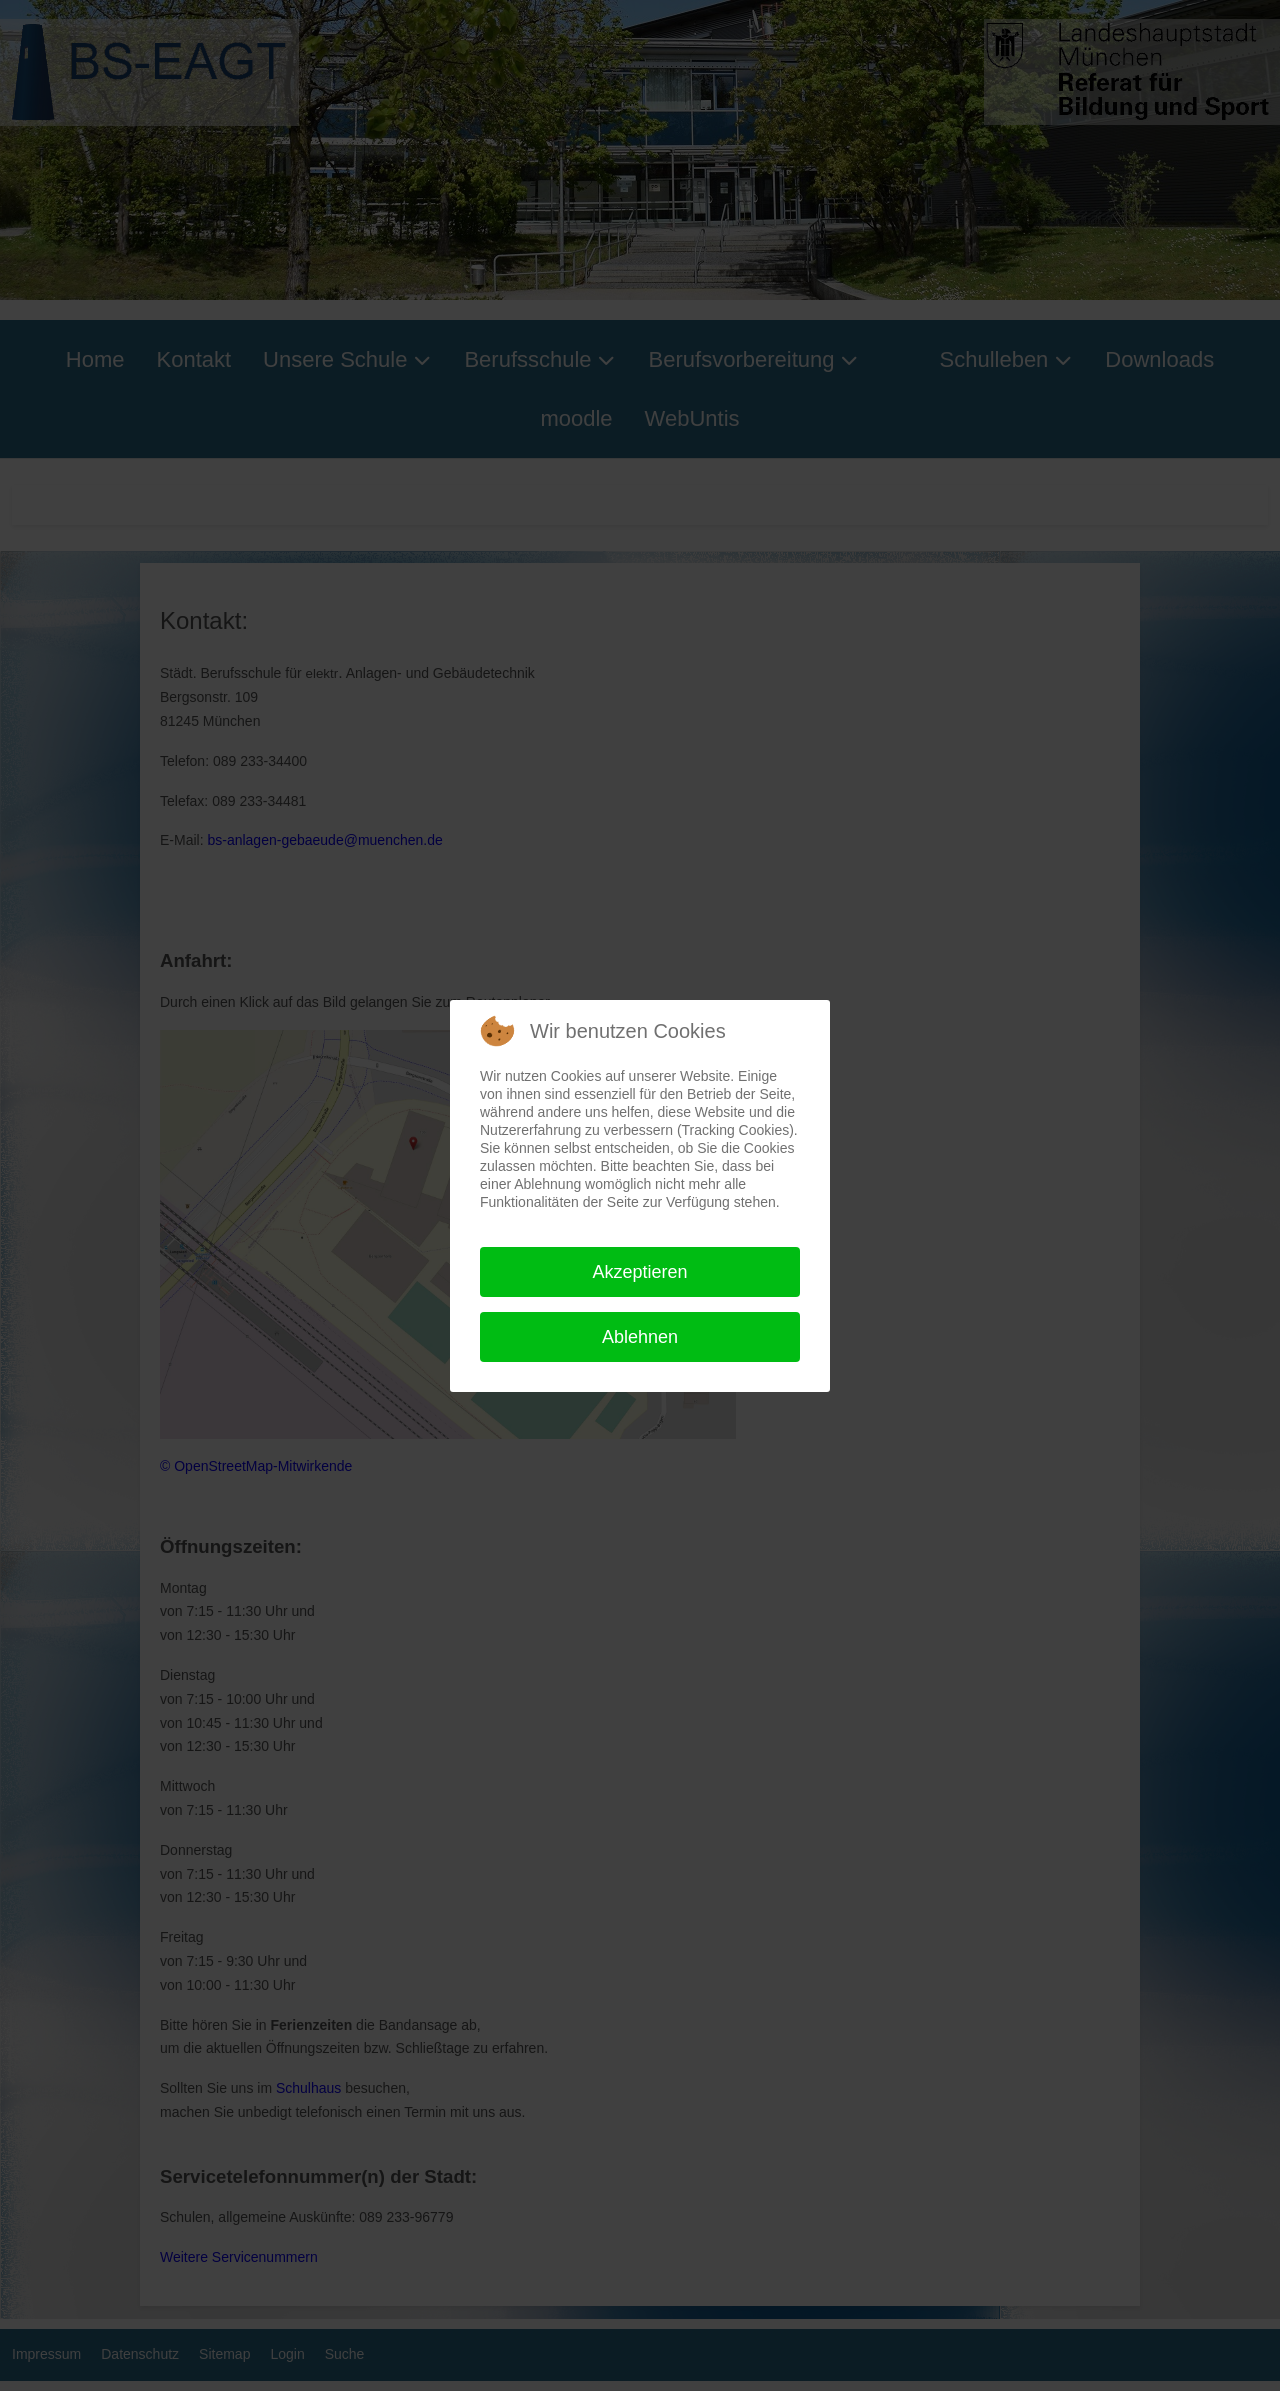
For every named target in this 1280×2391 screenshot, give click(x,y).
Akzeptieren (639, 1272)
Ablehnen (640, 1337)
